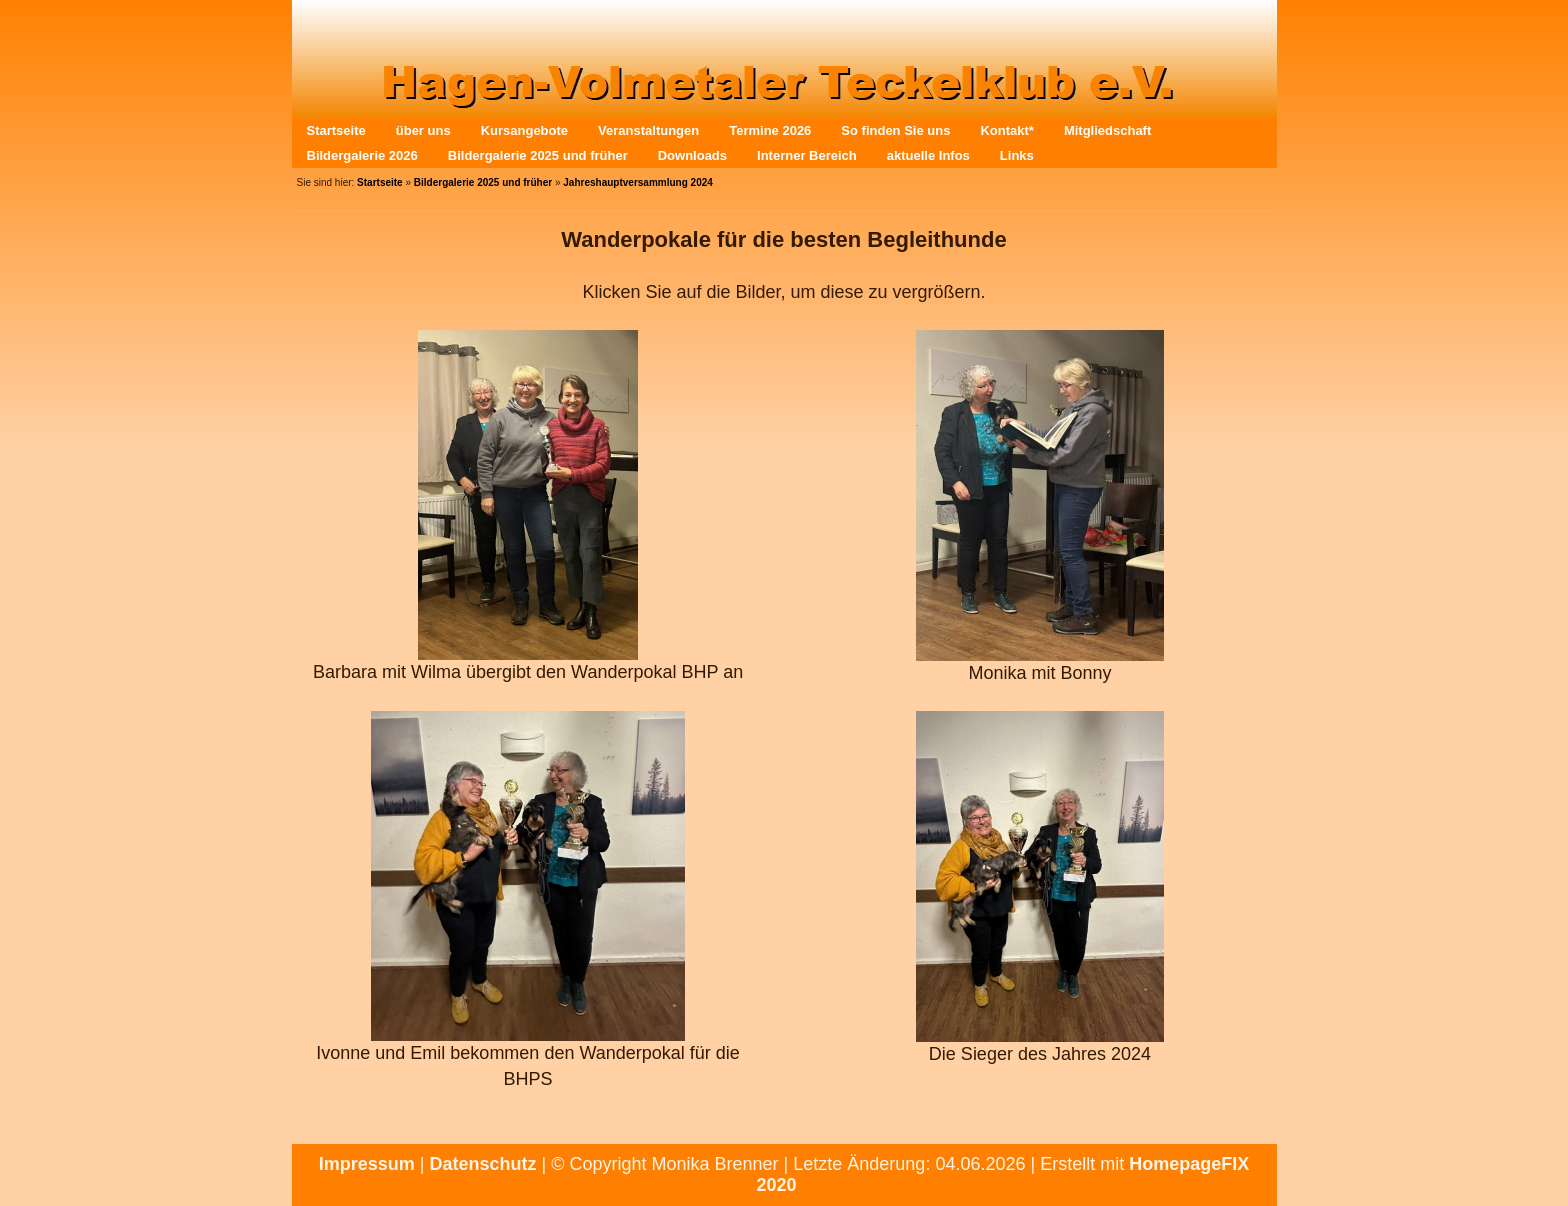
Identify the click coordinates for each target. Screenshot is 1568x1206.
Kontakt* (1006, 130)
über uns (423, 130)
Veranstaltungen (648, 130)
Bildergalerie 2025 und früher (538, 155)
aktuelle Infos (928, 155)
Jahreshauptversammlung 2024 (638, 182)
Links (1017, 155)
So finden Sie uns (895, 130)
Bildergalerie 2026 (362, 155)
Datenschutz (483, 1164)
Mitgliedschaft (1107, 130)
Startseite (336, 130)
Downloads (692, 155)
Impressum (367, 1164)
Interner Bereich (807, 155)
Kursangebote (524, 130)
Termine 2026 (770, 130)
